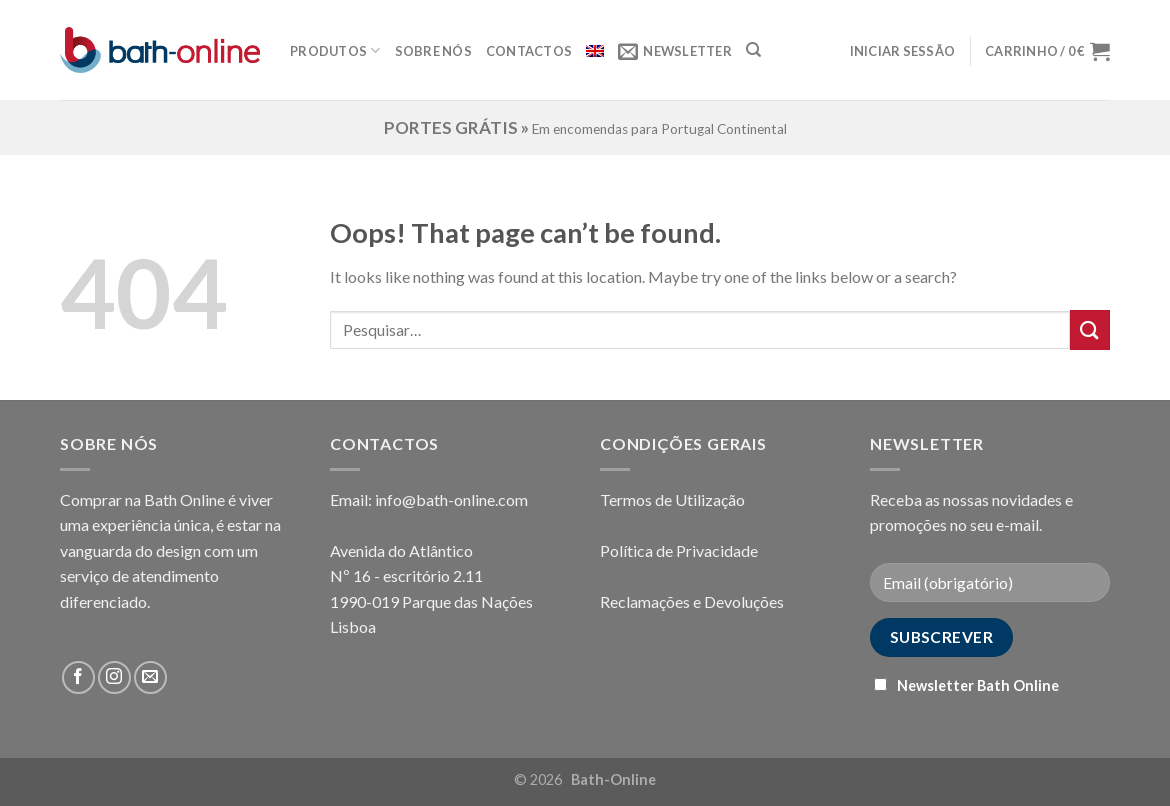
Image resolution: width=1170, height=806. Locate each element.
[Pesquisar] (753, 50)
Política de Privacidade (679, 550)
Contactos (529, 51)
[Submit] (1090, 329)
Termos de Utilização (672, 499)
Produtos (335, 50)
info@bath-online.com (451, 499)
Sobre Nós (433, 51)
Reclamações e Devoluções (692, 601)
